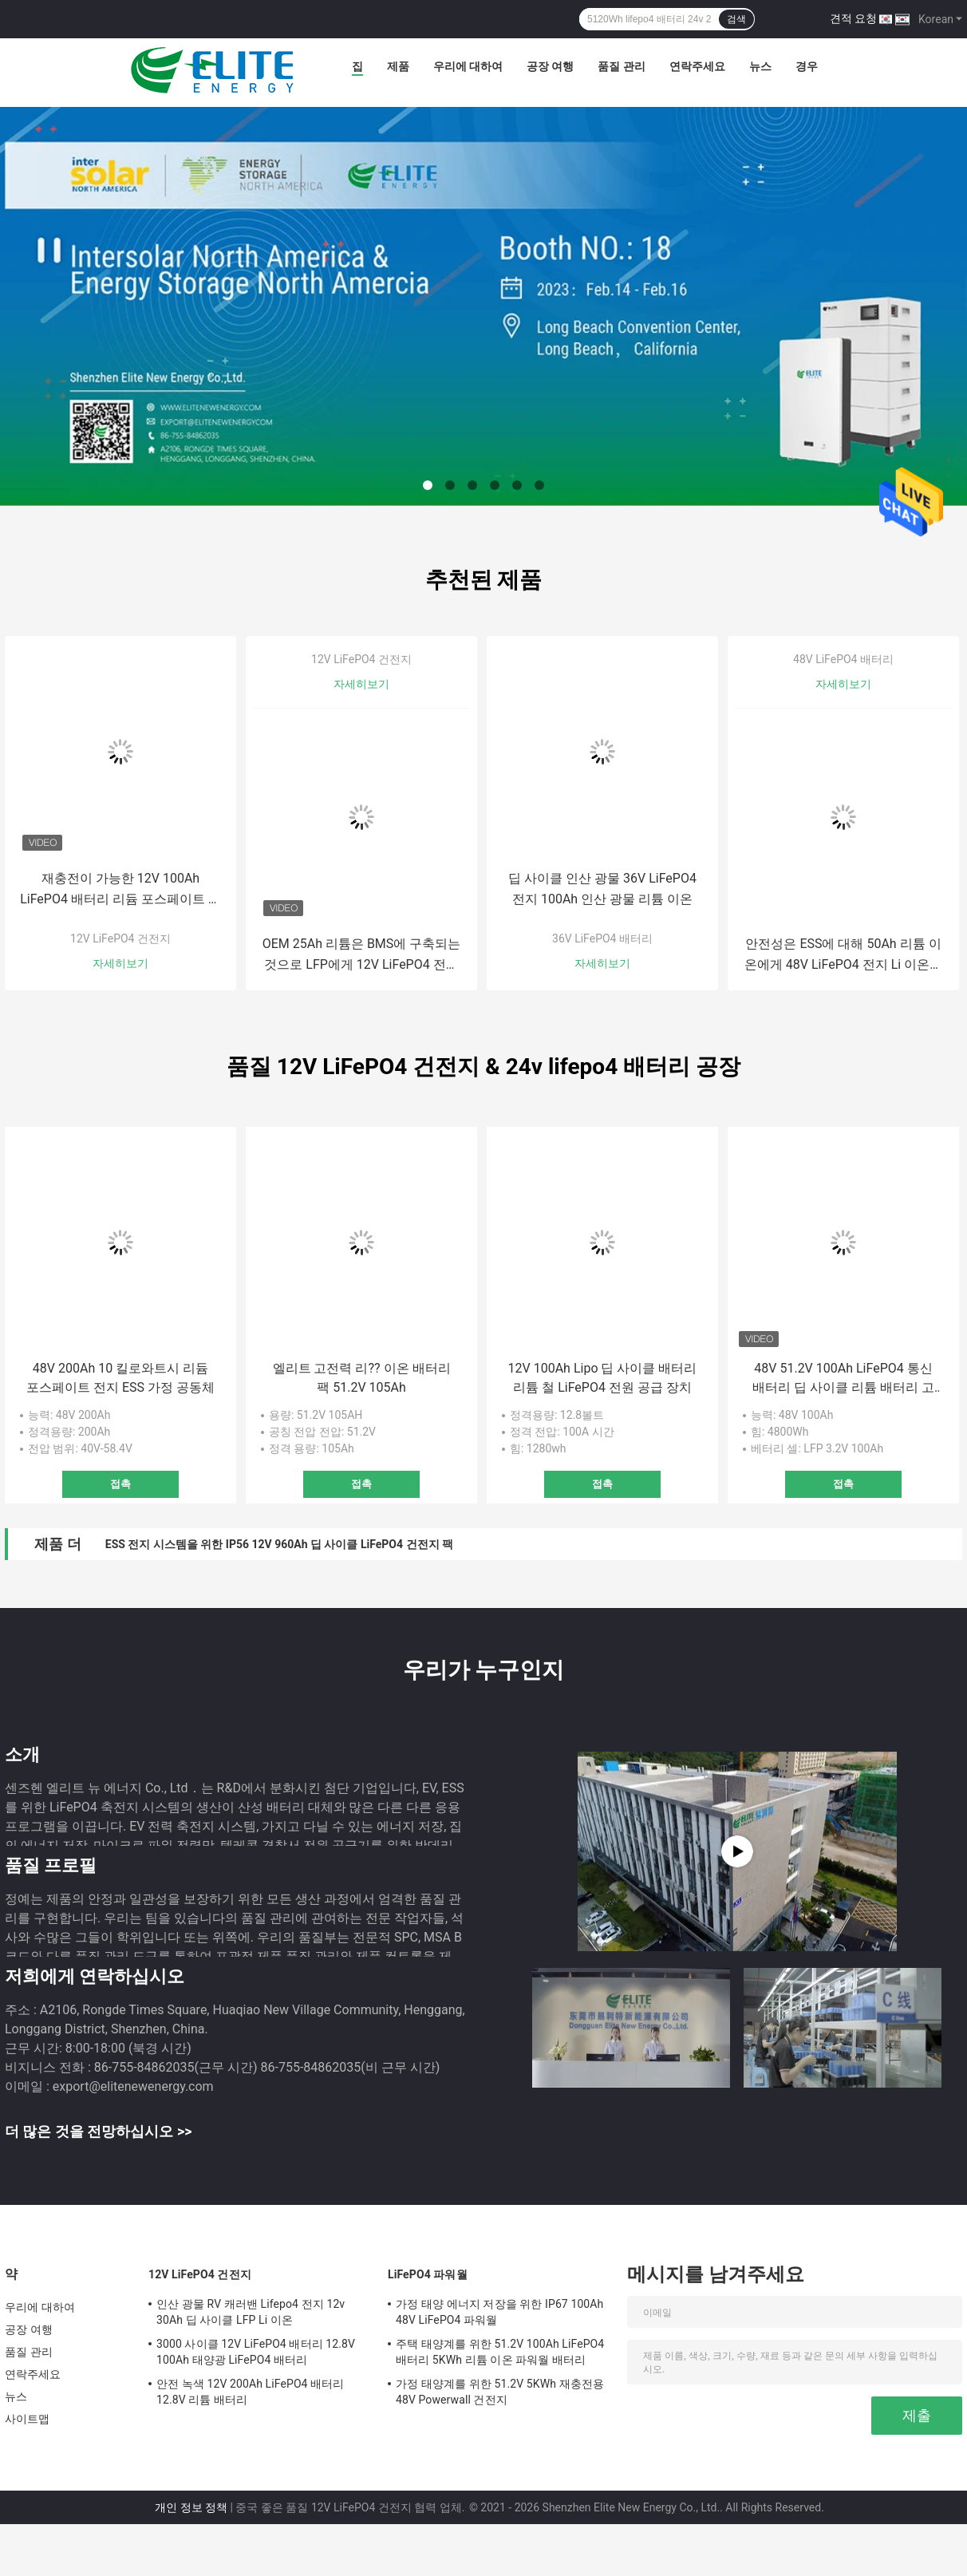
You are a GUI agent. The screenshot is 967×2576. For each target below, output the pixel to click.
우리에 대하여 (468, 66)
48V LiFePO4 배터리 (843, 659)
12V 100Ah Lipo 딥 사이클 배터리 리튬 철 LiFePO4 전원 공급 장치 (602, 1378)
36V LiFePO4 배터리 (602, 938)
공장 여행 (550, 66)
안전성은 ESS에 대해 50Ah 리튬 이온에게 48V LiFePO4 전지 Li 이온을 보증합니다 (843, 955)
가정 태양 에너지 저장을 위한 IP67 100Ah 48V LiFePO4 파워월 (499, 2311)
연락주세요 (697, 66)
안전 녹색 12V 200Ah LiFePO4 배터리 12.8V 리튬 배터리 (250, 2391)
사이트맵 (27, 2418)
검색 (736, 19)
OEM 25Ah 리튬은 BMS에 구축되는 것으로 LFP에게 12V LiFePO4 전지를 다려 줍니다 (361, 955)
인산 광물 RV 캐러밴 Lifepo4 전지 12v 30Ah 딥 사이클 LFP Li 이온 (250, 2311)
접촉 (120, 1484)
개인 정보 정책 (191, 2507)
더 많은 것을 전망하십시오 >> (98, 2131)
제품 (398, 66)
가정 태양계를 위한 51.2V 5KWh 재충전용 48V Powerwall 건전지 (500, 2391)
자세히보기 (120, 963)
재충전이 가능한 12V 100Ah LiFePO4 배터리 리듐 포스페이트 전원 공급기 (120, 890)
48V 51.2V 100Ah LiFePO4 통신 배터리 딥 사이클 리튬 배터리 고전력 (843, 1379)
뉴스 (760, 66)
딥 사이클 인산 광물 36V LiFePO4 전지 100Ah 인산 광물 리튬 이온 (602, 889)
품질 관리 (621, 66)
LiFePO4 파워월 (428, 2274)
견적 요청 (853, 18)
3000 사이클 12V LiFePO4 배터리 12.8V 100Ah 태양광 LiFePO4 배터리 (255, 2351)
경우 (806, 66)
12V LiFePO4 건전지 (120, 938)
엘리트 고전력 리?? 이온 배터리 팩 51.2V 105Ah (362, 1378)
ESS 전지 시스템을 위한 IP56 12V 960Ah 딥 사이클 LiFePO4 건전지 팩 (279, 1544)
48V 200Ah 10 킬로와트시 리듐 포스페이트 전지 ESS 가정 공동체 (120, 1378)
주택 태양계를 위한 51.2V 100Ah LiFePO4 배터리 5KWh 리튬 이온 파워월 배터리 (500, 2351)
